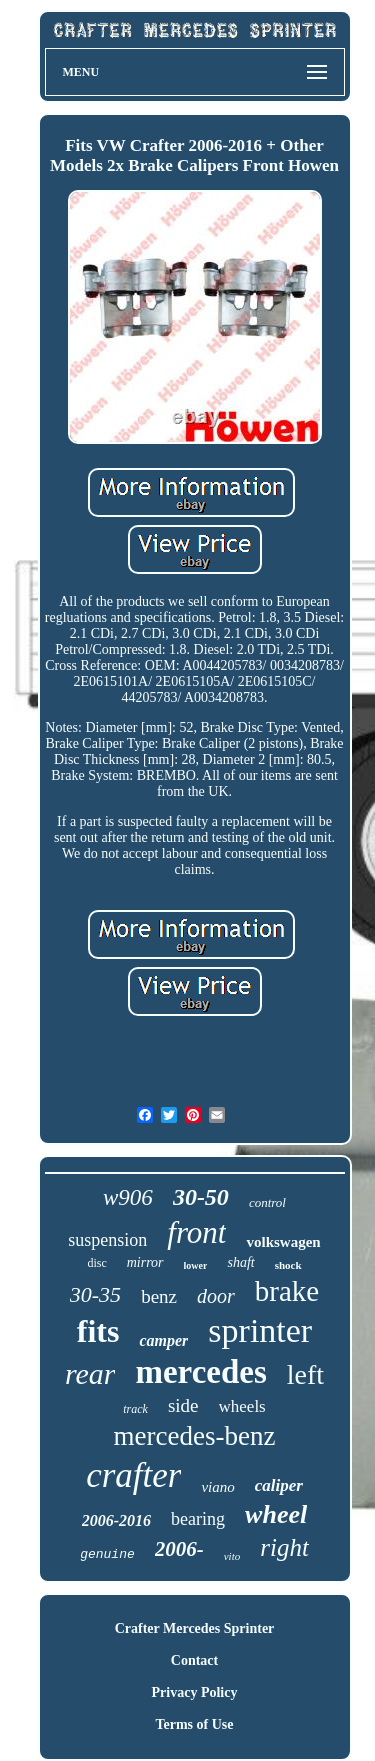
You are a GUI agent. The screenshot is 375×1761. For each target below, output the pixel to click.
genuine (107, 1554)
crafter (133, 1475)
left (305, 1374)
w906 (128, 1197)
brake (287, 1291)
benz (159, 1296)
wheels (242, 1406)
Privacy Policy (195, 1692)
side (183, 1405)
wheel (276, 1514)
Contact (194, 1660)
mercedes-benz (195, 1436)
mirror (145, 1262)
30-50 (201, 1197)
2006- (179, 1549)
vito (232, 1556)
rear (90, 1373)
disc (96, 1263)
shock (288, 1265)
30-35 (95, 1294)
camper (163, 1340)
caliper (279, 1485)
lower (196, 1265)
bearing (198, 1519)
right (284, 1547)
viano (217, 1487)
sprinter (260, 1330)
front (196, 1232)
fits (98, 1331)
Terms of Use (194, 1724)
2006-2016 (116, 1520)
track (135, 1409)
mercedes (200, 1372)
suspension (107, 1240)
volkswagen (283, 1242)
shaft (240, 1262)
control (267, 1202)
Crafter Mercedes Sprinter (195, 1628)
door (216, 1296)
